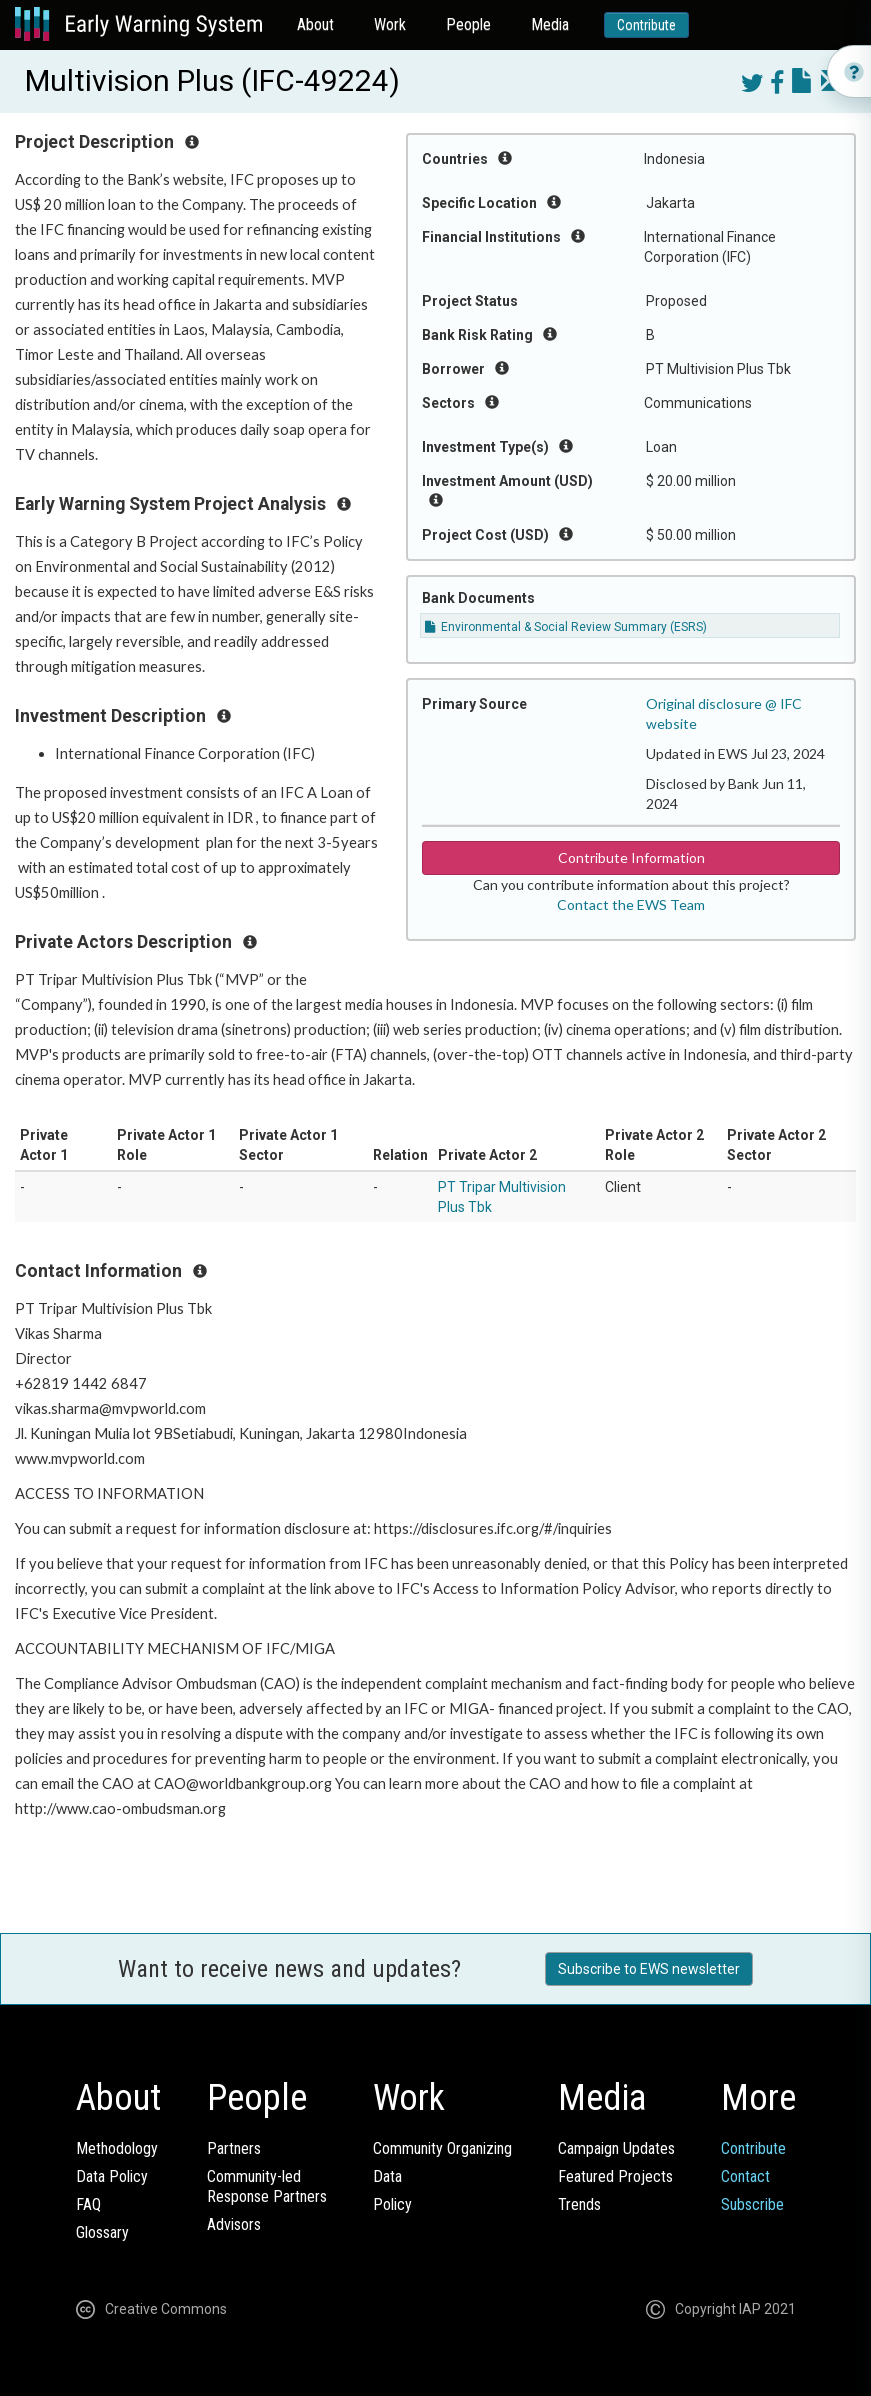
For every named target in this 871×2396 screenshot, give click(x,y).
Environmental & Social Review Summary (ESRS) (566, 627)
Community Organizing (442, 2148)
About (315, 24)
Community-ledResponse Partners (267, 2186)
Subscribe (752, 2204)
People (468, 24)
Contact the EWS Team (631, 904)
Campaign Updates (616, 2148)
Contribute (646, 25)
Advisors (234, 2224)
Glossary (102, 2232)
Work (390, 24)
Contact (745, 2176)
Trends (579, 2204)
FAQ (88, 2204)
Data (387, 2176)
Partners (234, 2148)
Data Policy (112, 2176)
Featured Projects (615, 2176)
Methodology (117, 2148)
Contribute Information (631, 857)
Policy (392, 2204)
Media (550, 24)
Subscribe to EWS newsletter (649, 1969)
